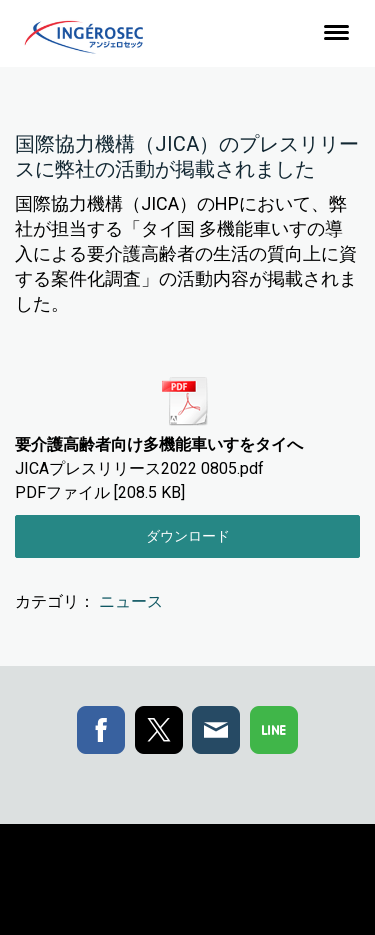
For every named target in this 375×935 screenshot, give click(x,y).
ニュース (131, 601)
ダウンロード (188, 536)
